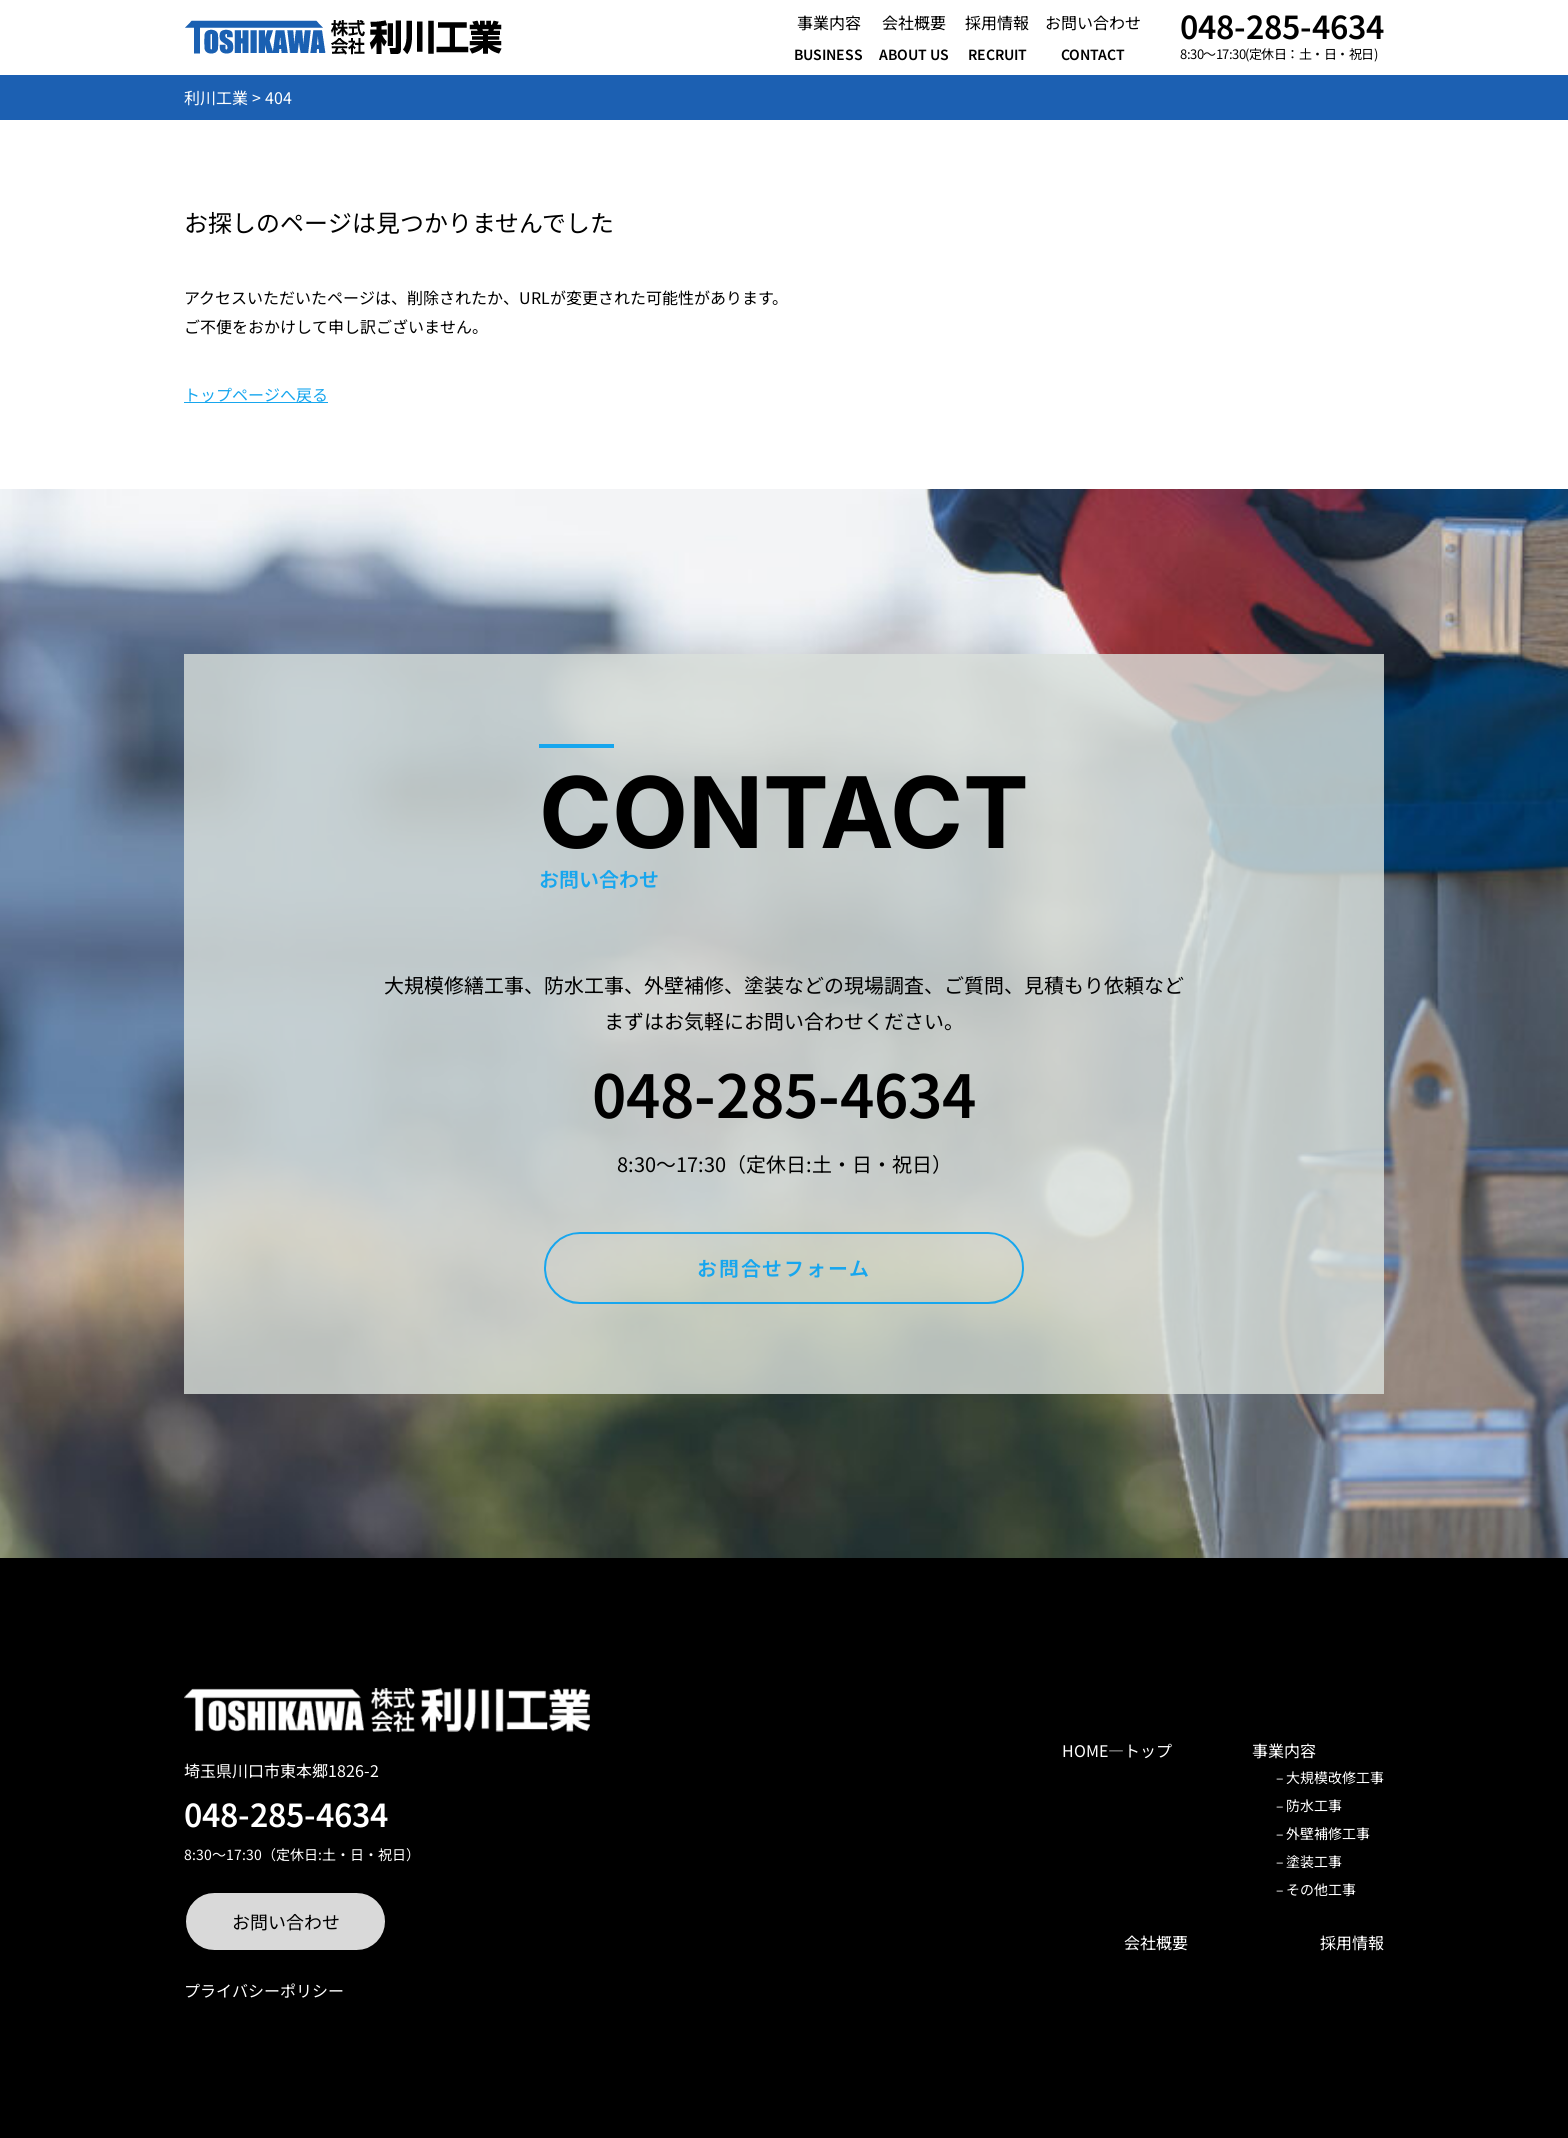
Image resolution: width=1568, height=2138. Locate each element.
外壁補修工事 (1328, 1833)
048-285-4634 (1282, 25)
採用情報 (1352, 1942)
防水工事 (1314, 1805)
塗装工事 (1314, 1861)
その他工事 (1321, 1889)
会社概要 (1156, 1942)
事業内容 (1284, 1750)
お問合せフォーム (784, 1267)
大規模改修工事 (1335, 1777)
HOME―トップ (1117, 1750)
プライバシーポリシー (264, 1990)
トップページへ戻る (256, 394)
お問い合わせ (286, 1921)
